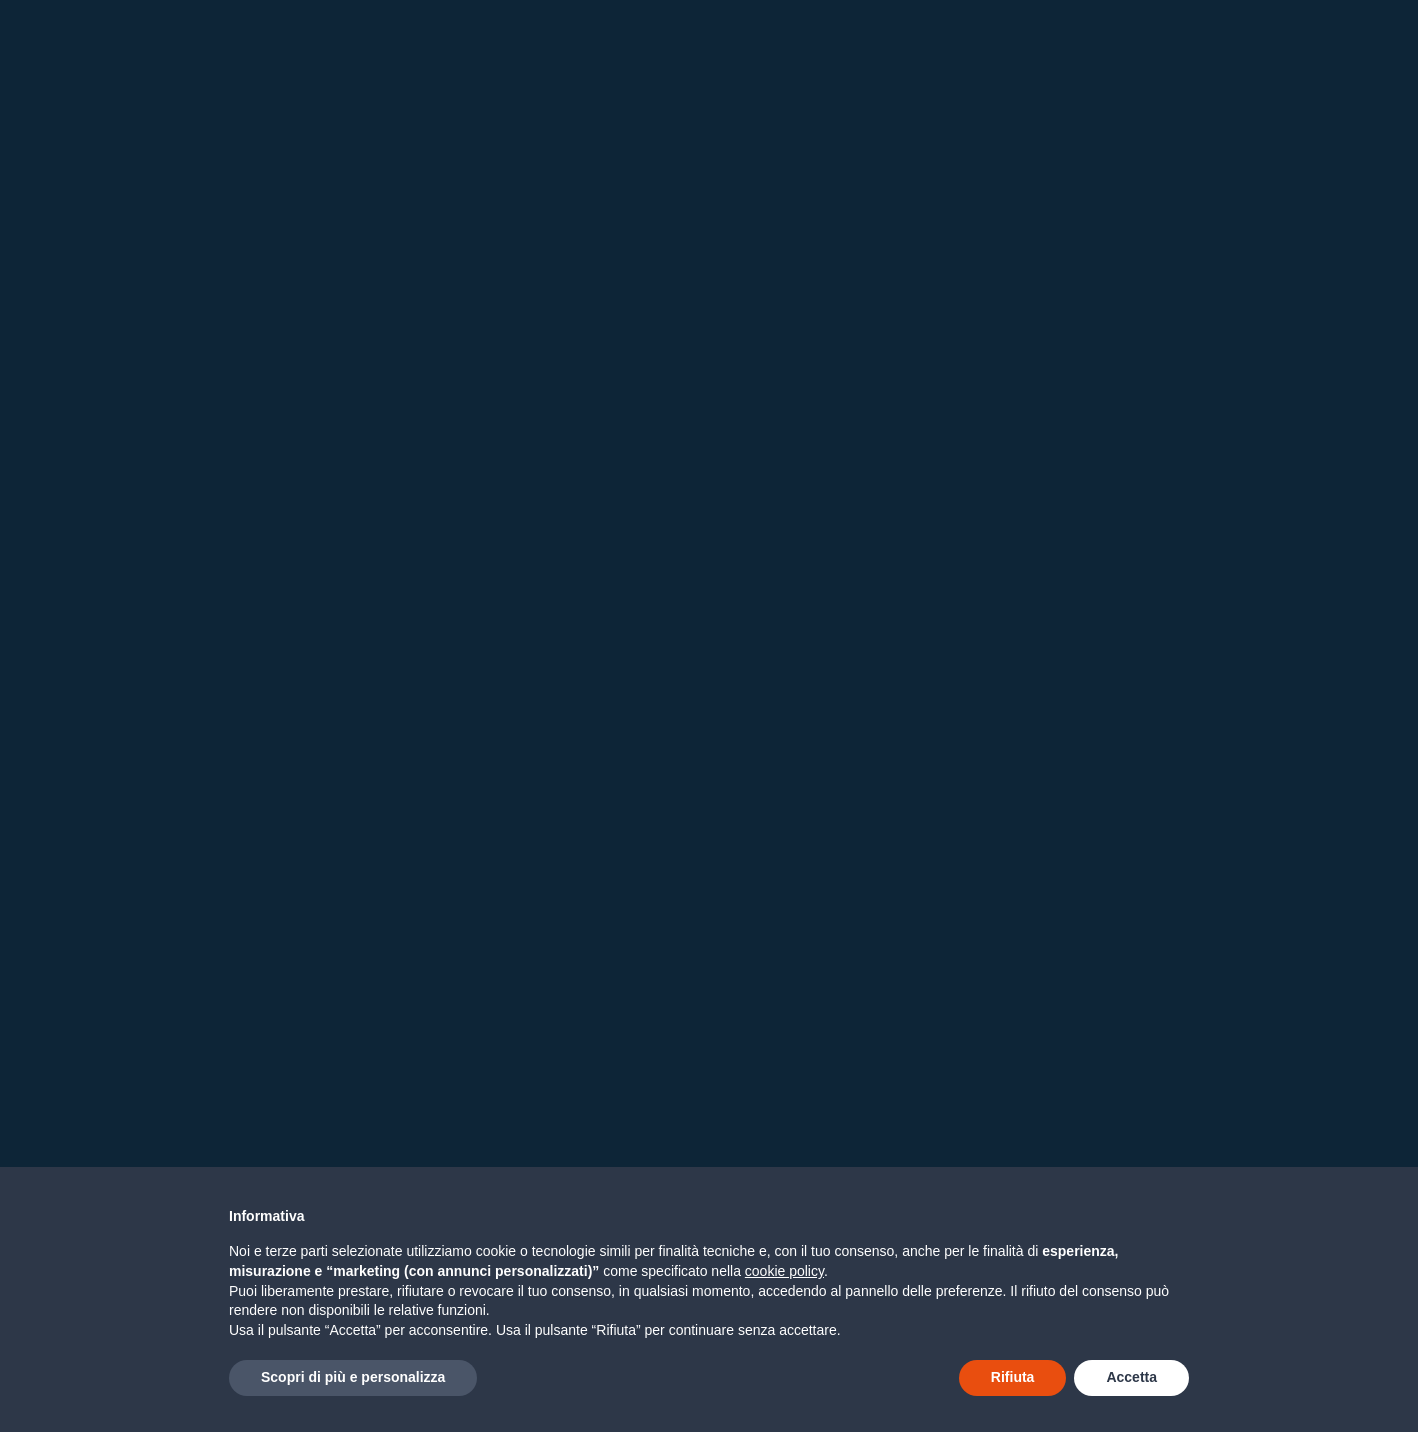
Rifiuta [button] (1013, 1377)
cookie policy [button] (784, 1271)
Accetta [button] (1131, 1377)
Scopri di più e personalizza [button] (353, 1377)
